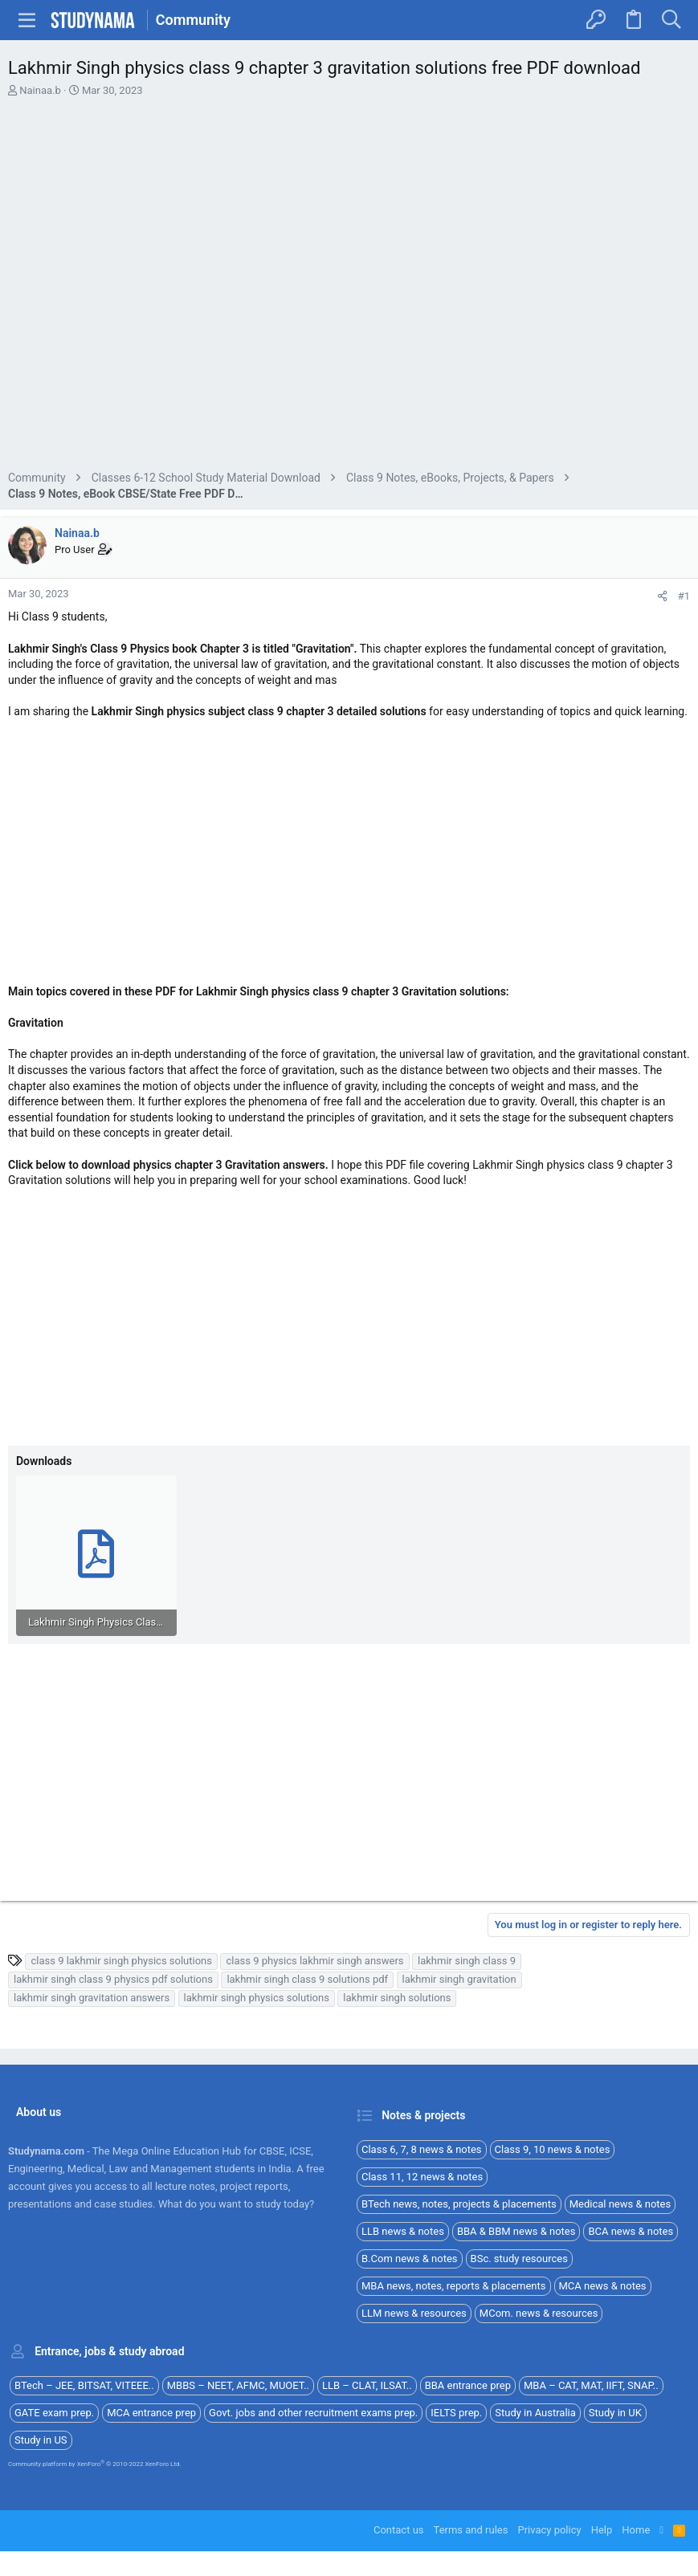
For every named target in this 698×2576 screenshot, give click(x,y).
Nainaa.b (40, 90)
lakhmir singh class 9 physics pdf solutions (113, 1979)
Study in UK (615, 2413)
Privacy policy (549, 2530)
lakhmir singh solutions (397, 1998)
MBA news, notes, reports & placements (453, 2286)
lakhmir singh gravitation (459, 1979)
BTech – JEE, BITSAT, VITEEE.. (84, 2385)
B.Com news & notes (409, 2258)
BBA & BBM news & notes (516, 2231)
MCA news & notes (603, 2286)
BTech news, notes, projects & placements (459, 2204)
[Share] (662, 596)
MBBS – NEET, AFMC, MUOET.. (238, 2385)
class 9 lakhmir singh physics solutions (121, 1961)
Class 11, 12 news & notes (422, 2177)
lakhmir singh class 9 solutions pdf (307, 1979)
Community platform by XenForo (95, 2464)
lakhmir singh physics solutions (256, 1998)
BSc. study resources (519, 2258)
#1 (684, 596)
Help (602, 2530)
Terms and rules (471, 2530)
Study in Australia (535, 2413)
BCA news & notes (630, 2231)
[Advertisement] (349, 286)
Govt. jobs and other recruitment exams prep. (313, 2413)
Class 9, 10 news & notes (552, 2149)
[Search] (671, 20)
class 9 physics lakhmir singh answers (314, 1961)
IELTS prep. (456, 2413)
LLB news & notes (402, 2231)
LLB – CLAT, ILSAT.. (367, 2385)
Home (636, 2530)
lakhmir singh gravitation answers (91, 1998)
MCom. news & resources (539, 2313)
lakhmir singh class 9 (467, 1961)
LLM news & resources (414, 2313)
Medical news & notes (620, 2204)
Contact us (398, 2530)
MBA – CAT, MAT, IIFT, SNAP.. (591, 2385)
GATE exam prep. (54, 2413)
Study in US (40, 2440)
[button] (27, 20)
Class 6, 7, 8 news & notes (421, 2149)
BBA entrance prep (468, 2385)
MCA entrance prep (151, 2413)
